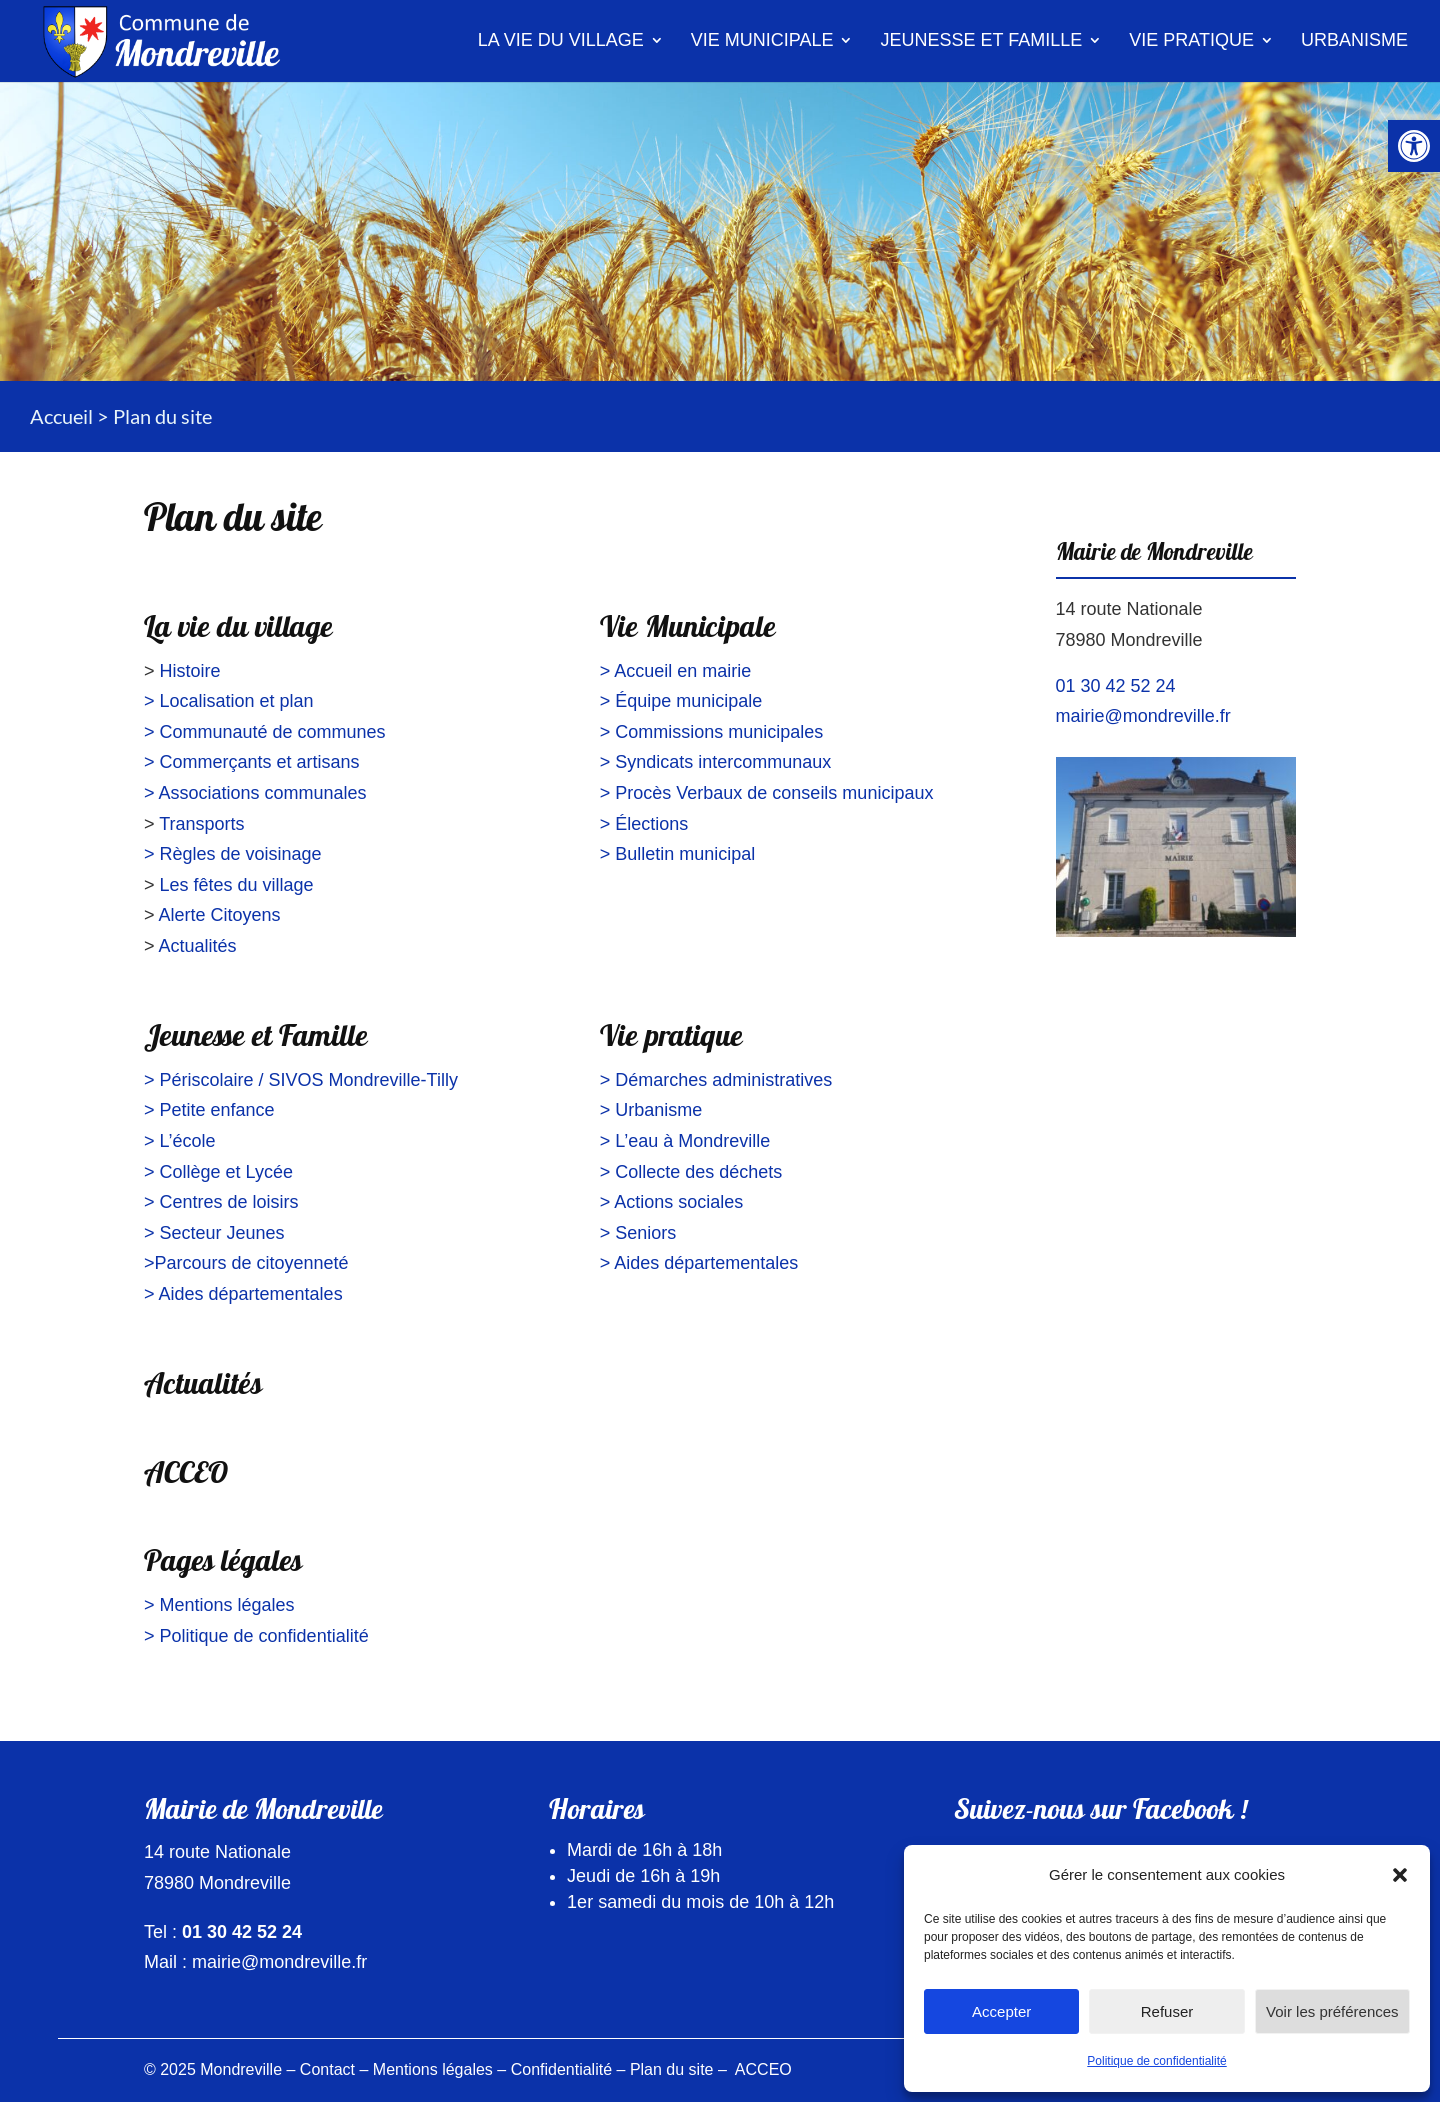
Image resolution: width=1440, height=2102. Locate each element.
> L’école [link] (180, 1141)
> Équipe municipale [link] (681, 701)
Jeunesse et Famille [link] (256, 1039)
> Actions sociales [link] (672, 1202)
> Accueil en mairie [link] (676, 671)
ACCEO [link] (186, 1476)
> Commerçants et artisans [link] (252, 762)
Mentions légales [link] (433, 2069)
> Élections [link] (644, 824)
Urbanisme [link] (1354, 40)
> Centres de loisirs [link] (221, 1202)
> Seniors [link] (638, 1233)
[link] (1414, 146)
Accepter (1001, 2011)
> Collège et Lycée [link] (218, 1172)
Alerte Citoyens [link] (220, 915)
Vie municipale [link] (762, 40)
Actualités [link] (198, 946)
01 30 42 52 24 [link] (1116, 686)
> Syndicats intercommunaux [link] (716, 762)
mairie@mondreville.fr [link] (1143, 716)
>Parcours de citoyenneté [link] (246, 1263)
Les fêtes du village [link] (237, 885)
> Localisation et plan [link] (229, 701)
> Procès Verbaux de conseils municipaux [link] (767, 793)
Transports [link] (201, 824)
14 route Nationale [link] (1129, 609)
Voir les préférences (1332, 2011)
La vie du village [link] (561, 40)
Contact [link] (327, 2069)
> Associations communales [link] (255, 793)
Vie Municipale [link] (688, 630)
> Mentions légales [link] (219, 1605)
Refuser (1167, 2011)
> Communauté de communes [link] (265, 732)
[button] (1400, 1875)
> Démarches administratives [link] (716, 1080)
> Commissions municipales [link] (712, 732)
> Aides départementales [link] (243, 1294)
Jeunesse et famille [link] (982, 40)
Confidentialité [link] (561, 2069)
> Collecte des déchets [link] (691, 1172)
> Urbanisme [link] (651, 1110)
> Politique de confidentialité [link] (256, 1636)
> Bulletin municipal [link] (678, 854)
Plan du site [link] (672, 2069)
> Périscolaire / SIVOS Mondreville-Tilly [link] (301, 1080)
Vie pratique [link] (1191, 40)
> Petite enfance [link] (209, 1110)
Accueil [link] (61, 416)
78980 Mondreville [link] (1129, 640)
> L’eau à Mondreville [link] (685, 1141)
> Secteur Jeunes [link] (214, 1233)
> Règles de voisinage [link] (233, 854)
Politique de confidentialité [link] (1156, 2061)
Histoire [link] (190, 671)
